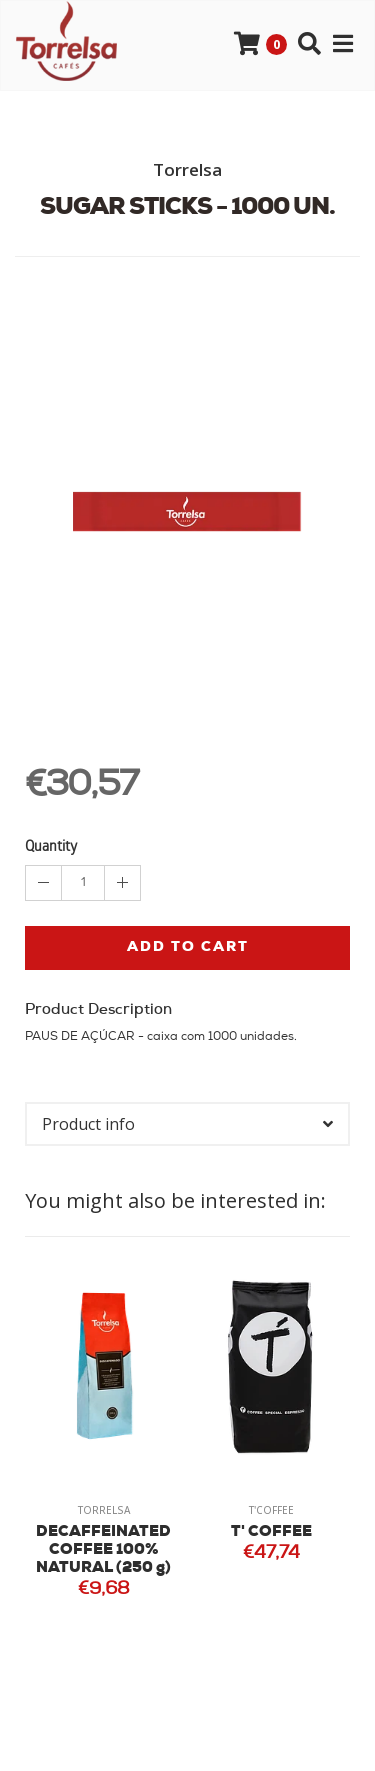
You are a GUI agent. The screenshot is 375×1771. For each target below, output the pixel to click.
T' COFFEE (271, 1532)
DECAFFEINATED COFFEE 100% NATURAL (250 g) (103, 1550)
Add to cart (188, 947)
